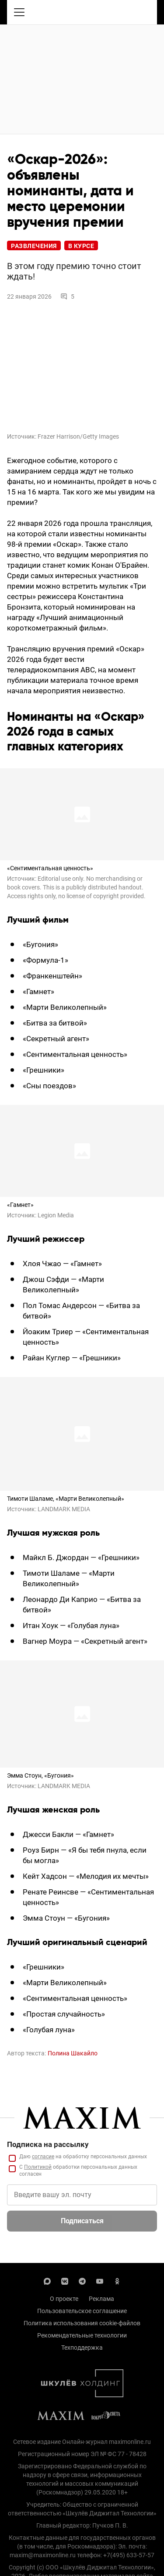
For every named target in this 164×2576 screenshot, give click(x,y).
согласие (43, 2156)
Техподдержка (82, 2347)
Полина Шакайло (73, 2053)
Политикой (38, 2167)
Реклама (101, 2298)
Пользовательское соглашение (82, 2310)
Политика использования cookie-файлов (82, 2323)
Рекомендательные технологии (82, 2335)
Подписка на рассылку (48, 2144)
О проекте (64, 2298)
